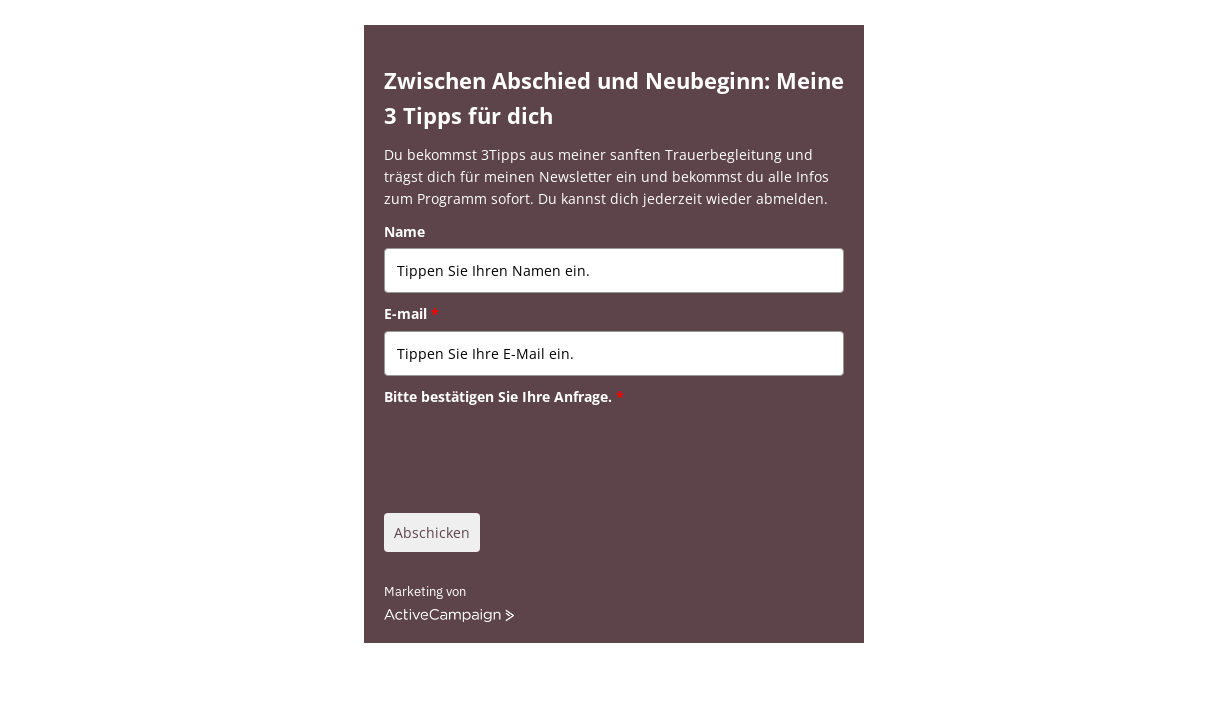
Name (404, 231)
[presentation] (536, 452)
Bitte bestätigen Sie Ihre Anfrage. (504, 396)
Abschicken (432, 532)
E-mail (411, 313)
